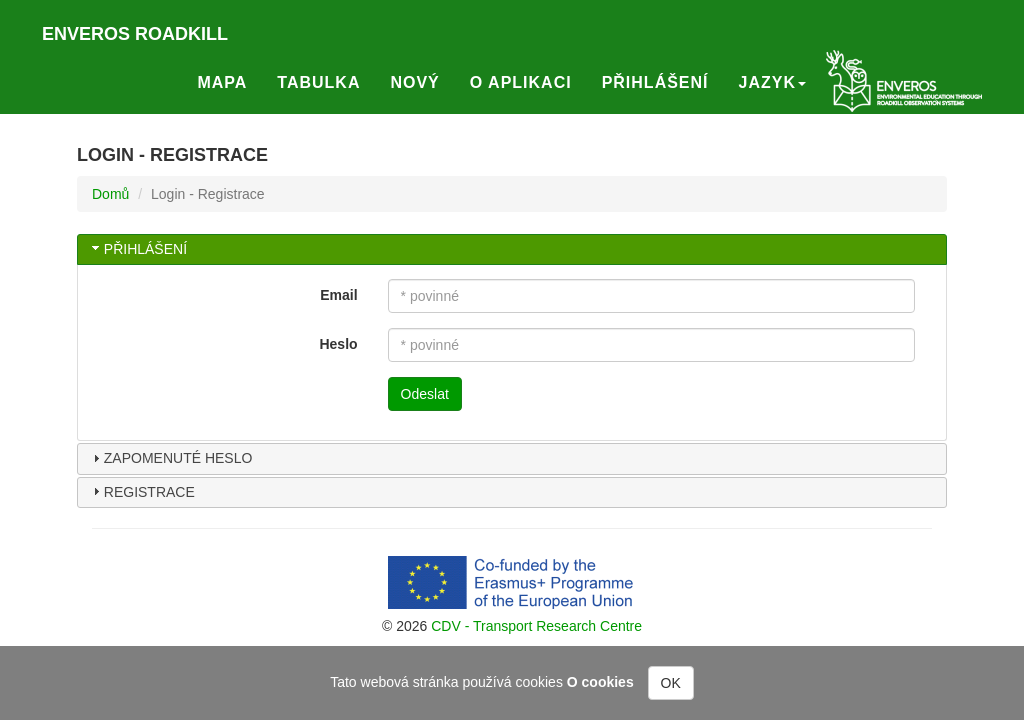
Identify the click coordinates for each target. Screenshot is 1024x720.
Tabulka (318, 82)
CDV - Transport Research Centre (536, 626)
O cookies (600, 682)
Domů (110, 194)
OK (671, 683)
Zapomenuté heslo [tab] (170, 458)
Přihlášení (655, 82)
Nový (414, 82)
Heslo (338, 344)
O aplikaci (521, 82)
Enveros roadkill (135, 34)
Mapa (222, 82)
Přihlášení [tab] (137, 248)
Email (338, 295)
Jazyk (772, 82)
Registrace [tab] (141, 491)
